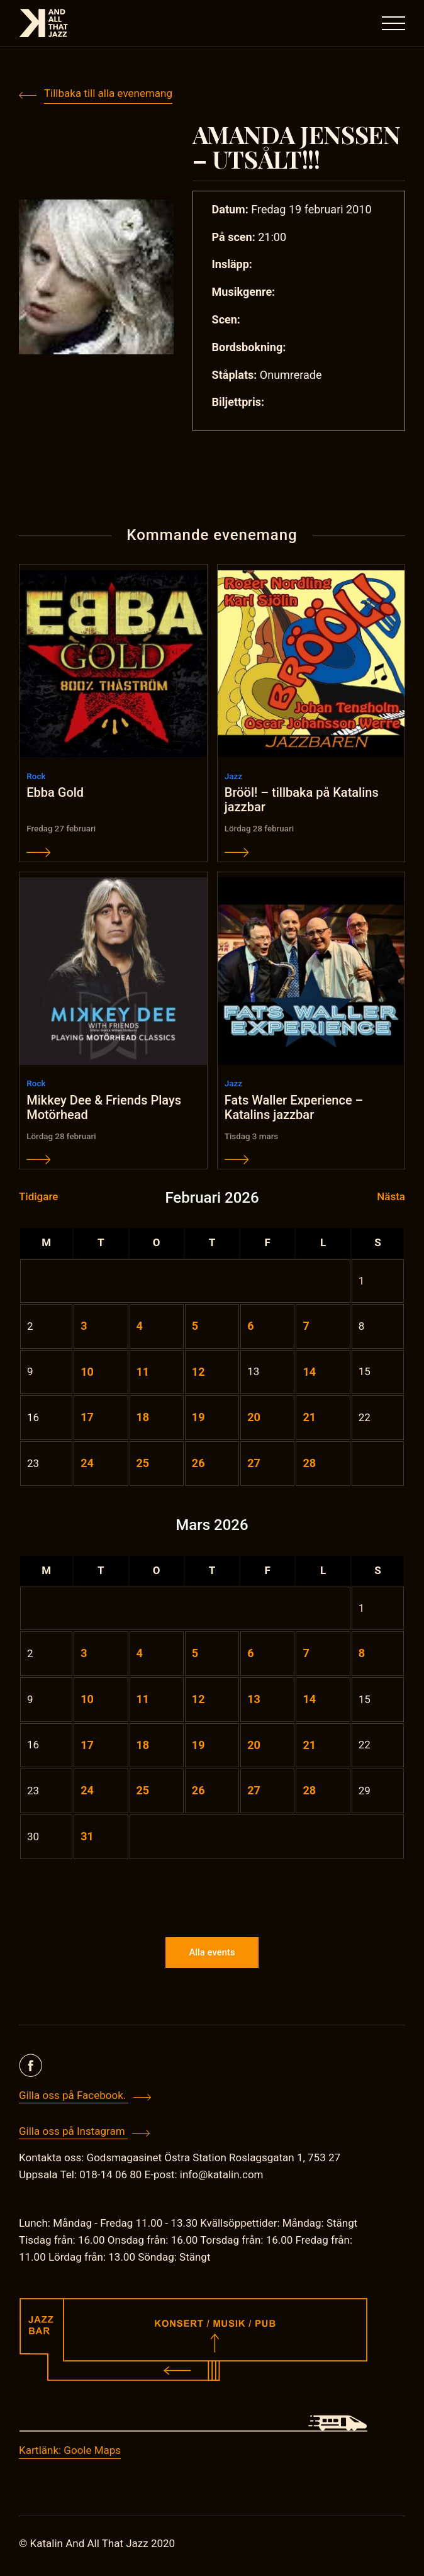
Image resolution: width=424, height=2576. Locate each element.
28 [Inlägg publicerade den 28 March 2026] (309, 1792)
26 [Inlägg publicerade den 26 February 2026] (198, 1464)
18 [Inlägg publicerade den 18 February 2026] (143, 1419)
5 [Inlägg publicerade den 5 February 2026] (195, 1327)
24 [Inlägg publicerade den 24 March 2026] (87, 1792)
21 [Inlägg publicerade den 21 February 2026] (309, 1419)
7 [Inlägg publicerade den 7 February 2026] (306, 1327)
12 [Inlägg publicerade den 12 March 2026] (198, 1700)
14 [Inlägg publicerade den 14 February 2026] (309, 1373)
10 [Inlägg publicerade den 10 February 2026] (87, 1373)
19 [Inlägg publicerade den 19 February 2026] (198, 1419)
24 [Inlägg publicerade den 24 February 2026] (87, 1464)
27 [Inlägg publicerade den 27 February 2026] (253, 1464)
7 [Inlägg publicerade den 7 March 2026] (306, 1655)
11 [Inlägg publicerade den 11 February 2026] (143, 1373)
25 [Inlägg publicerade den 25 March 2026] (143, 1792)
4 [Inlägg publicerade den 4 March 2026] (140, 1655)
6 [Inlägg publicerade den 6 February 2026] (250, 1327)
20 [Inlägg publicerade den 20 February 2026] (253, 1419)
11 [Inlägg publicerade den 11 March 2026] (143, 1700)
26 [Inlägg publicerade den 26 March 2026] (198, 1792)
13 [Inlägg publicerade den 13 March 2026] (253, 1700)
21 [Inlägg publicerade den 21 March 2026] (309, 1746)
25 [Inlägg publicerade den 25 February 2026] (143, 1464)
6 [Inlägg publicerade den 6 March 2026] (250, 1655)
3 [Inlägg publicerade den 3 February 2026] (84, 1327)
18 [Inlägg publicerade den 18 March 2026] (143, 1746)
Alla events (212, 1956)
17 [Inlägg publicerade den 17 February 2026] (87, 1419)
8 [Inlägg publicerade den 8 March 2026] (362, 1655)
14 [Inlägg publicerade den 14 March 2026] (309, 1700)
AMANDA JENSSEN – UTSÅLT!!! (298, 147)
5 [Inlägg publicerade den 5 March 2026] (195, 1655)
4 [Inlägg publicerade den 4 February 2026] (140, 1327)
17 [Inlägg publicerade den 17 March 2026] (87, 1746)
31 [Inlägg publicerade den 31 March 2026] (87, 1838)
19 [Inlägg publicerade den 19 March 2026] (198, 1746)
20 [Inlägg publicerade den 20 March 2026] (253, 1746)
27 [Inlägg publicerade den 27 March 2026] (253, 1792)
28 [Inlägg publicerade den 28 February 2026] (309, 1464)
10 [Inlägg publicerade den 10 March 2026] (87, 1700)
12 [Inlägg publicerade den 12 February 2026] (198, 1373)
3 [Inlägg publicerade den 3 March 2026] (84, 1655)
